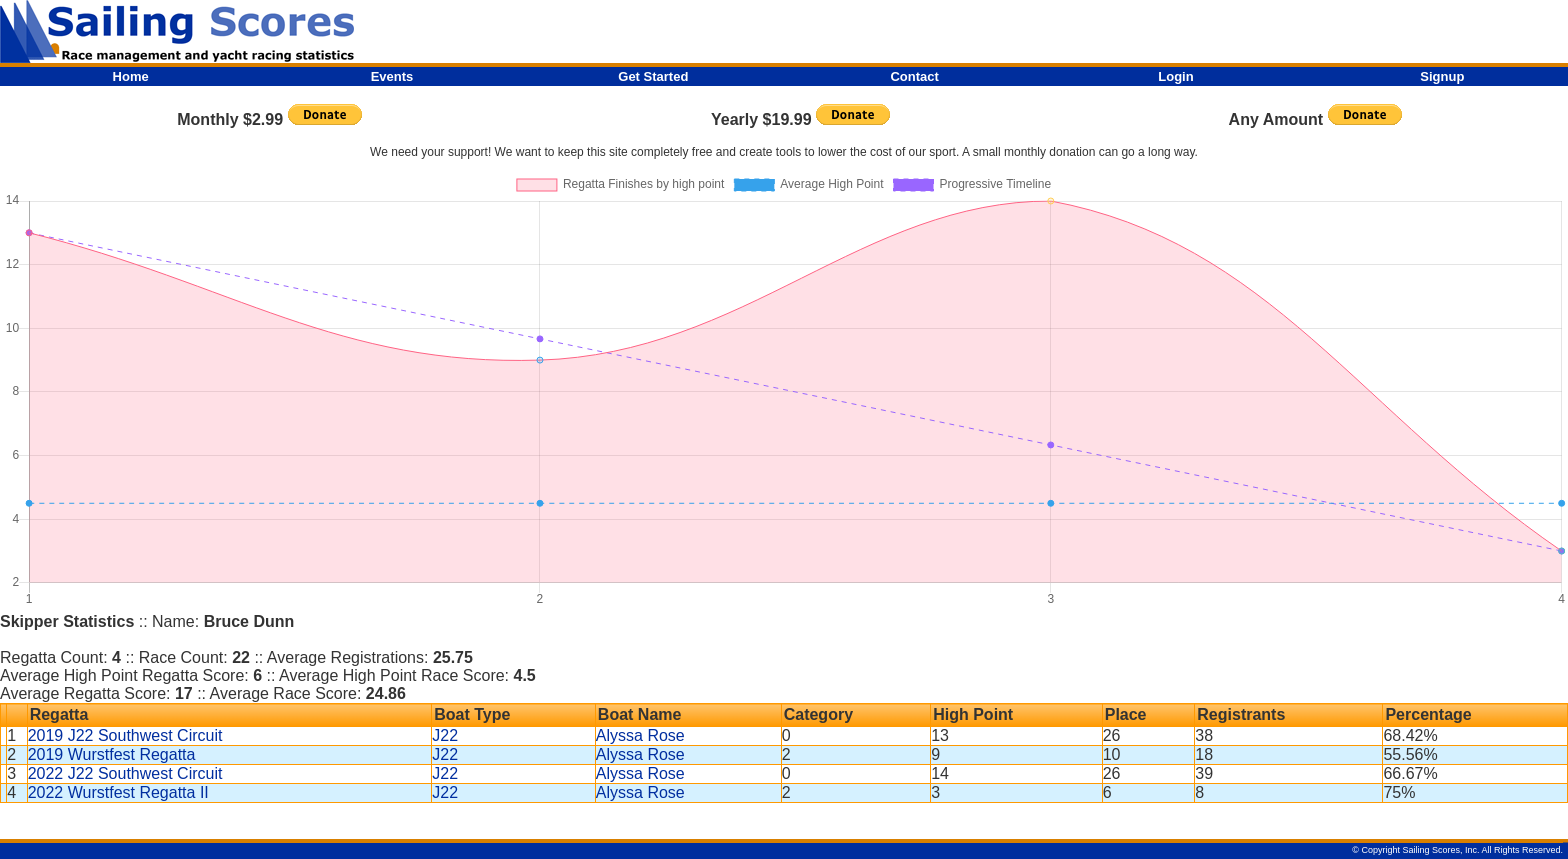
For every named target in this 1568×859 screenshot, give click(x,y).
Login (1175, 76)
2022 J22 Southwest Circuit (125, 773)
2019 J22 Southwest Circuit (125, 735)
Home (131, 76)
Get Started (653, 76)
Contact (914, 76)
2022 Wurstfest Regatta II (118, 792)
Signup (1442, 76)
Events (392, 76)
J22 (445, 735)
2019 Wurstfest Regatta (112, 754)
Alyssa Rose (640, 735)
